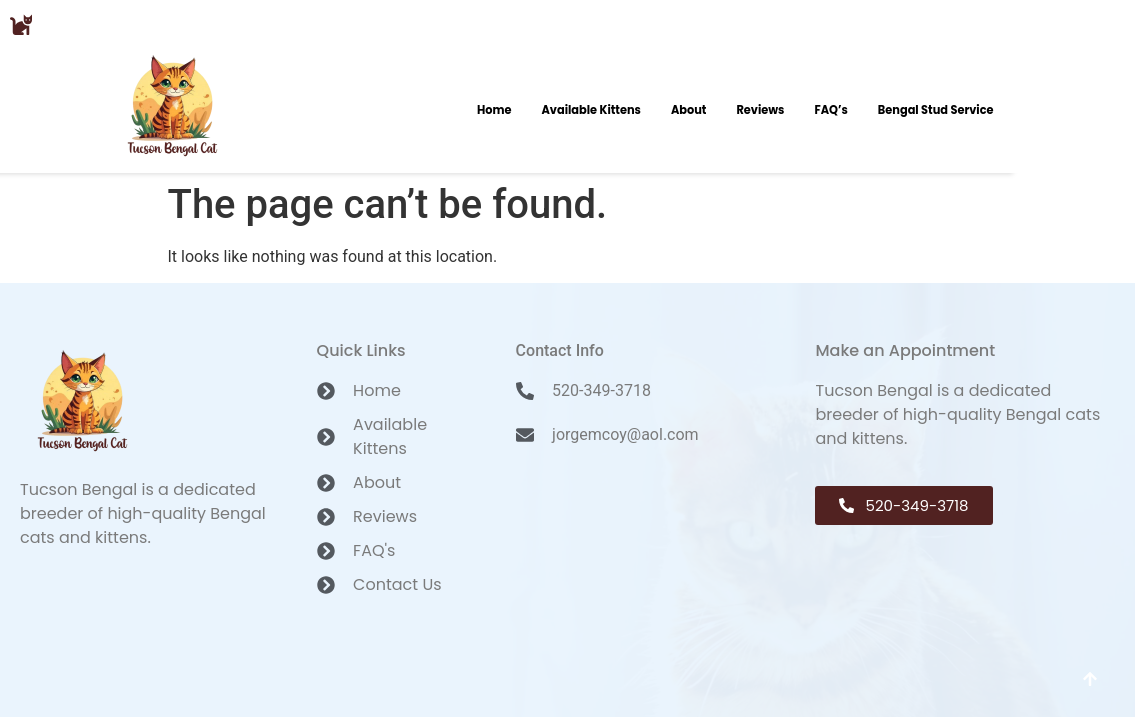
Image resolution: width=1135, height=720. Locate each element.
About (689, 110)
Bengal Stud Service (936, 110)
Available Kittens (590, 110)
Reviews (760, 110)
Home (494, 110)
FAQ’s (830, 110)
